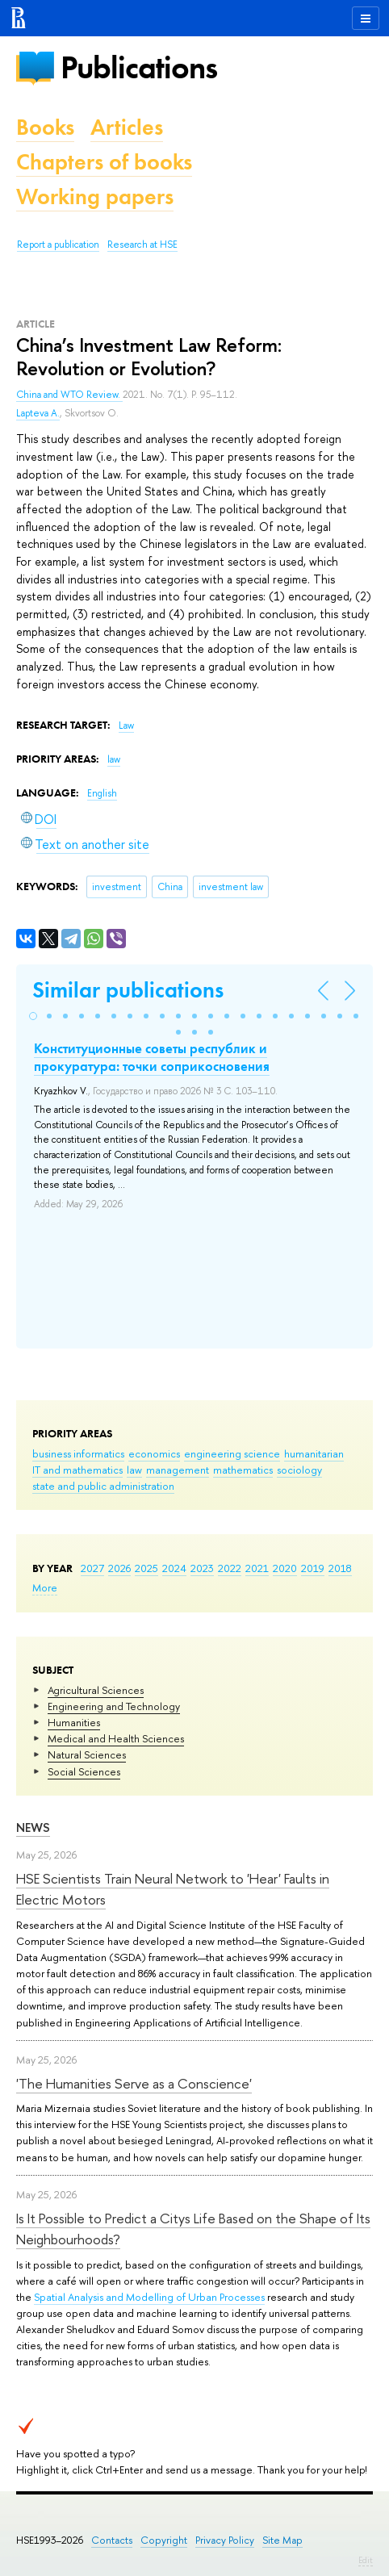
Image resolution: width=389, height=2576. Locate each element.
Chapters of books (104, 162)
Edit (365, 2560)
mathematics (243, 1469)
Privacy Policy (224, 2540)
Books (45, 127)
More (44, 1587)
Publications (139, 67)
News (33, 1827)
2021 (257, 1568)
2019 (312, 1568)
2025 (146, 1568)
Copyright (163, 2540)
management (177, 1469)
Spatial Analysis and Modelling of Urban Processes (149, 2297)
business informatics (78, 1453)
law (134, 1469)
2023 (202, 1568)
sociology (299, 1469)
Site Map (282, 2540)
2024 (174, 1568)
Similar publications (128, 990)
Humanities (74, 1722)
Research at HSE (142, 244)
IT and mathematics (77, 1469)
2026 (119, 1568)
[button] (33, 1016)
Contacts (111, 2540)
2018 (340, 1568)
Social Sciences (84, 1771)
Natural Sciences (87, 1754)
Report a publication (58, 244)
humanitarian (314, 1453)
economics (154, 1453)
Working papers (95, 196)
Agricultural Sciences (96, 1690)
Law (126, 725)
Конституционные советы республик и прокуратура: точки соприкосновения (152, 1057)
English (102, 793)
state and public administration (103, 1485)
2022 (229, 1568)
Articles (126, 127)
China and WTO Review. (69, 394)
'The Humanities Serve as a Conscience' (134, 2083)
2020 (285, 1568)
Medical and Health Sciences (116, 1738)
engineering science (232, 1453)
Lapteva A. (38, 413)
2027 (92, 1568)
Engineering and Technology (114, 1706)
